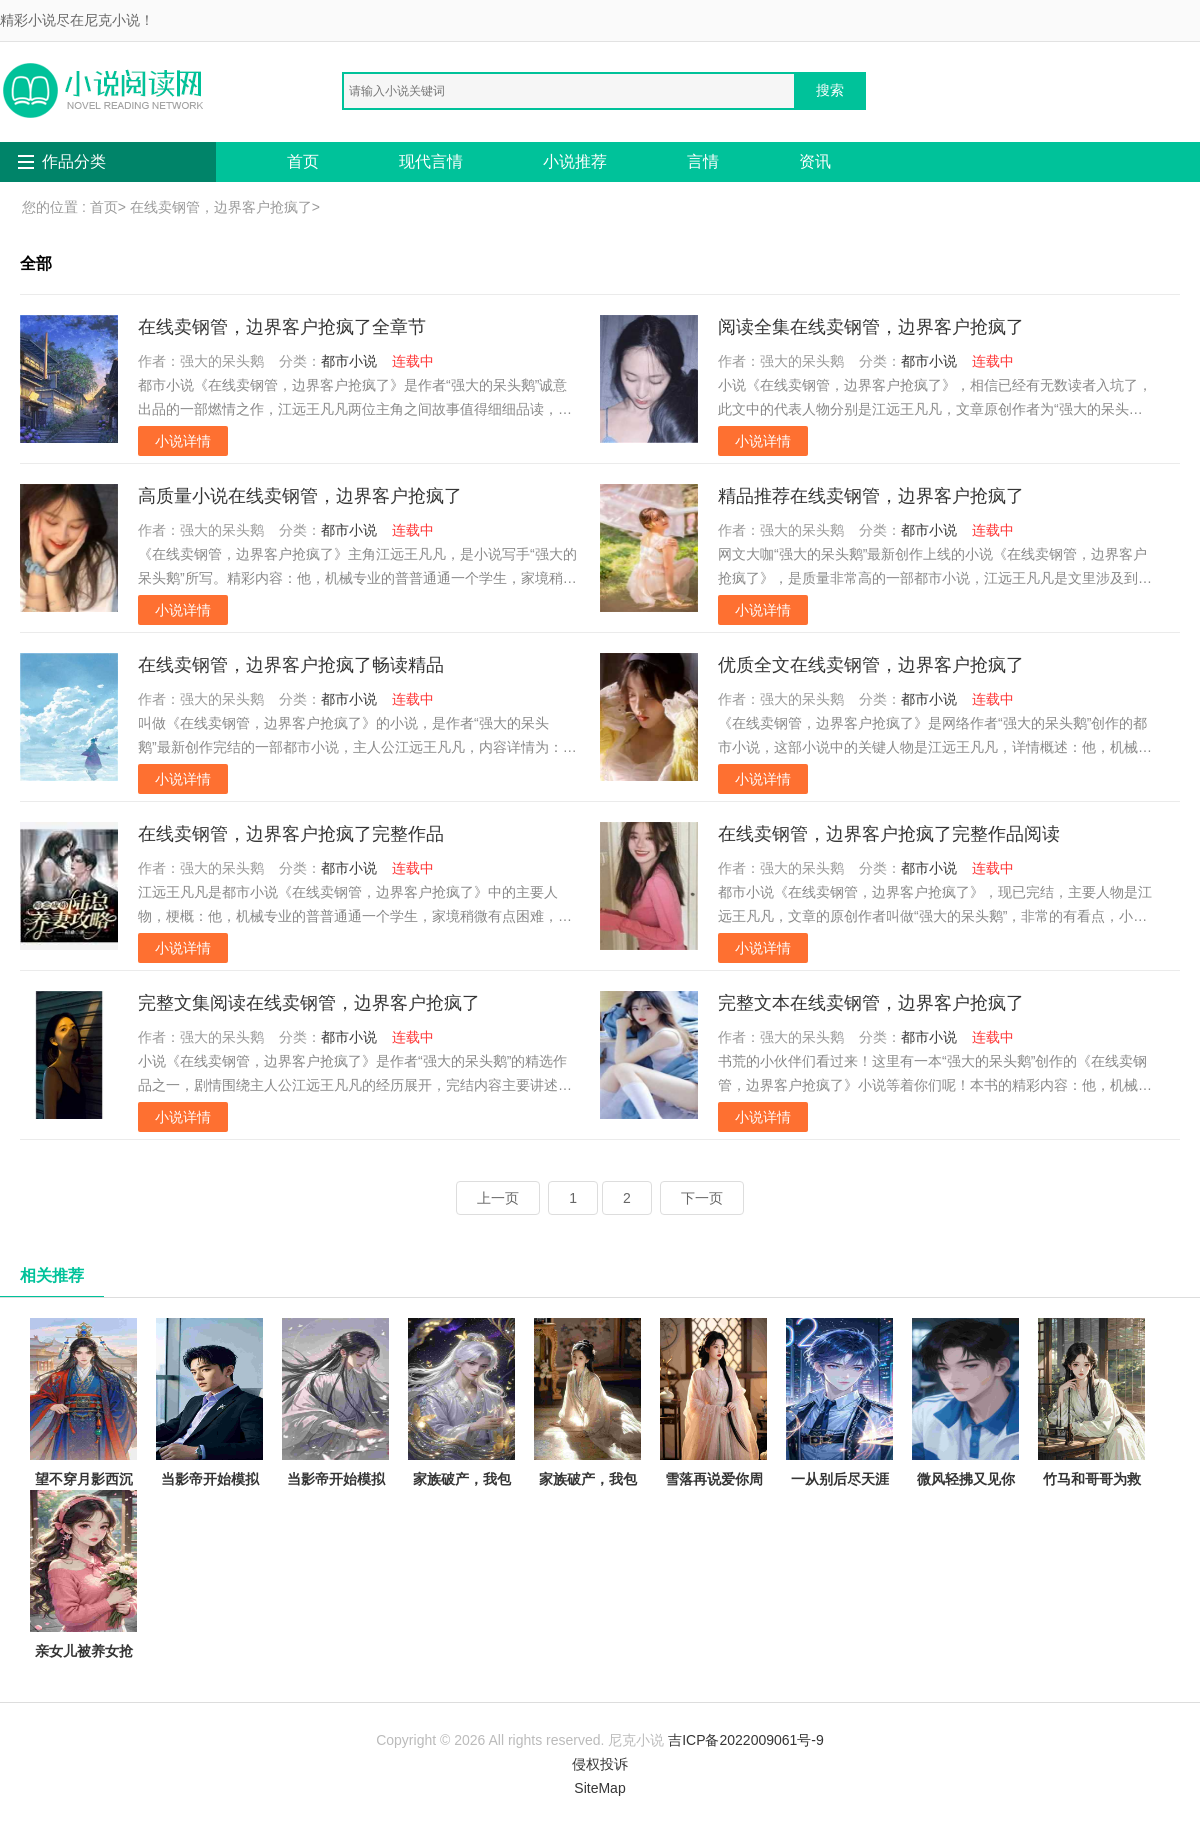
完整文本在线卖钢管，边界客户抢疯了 (871, 1003)
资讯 (815, 161)
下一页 (702, 1198)
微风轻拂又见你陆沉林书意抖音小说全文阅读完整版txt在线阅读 (965, 1438)
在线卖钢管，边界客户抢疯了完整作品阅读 (889, 834)
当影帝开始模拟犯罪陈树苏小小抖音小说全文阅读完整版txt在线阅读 (209, 1450)
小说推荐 (575, 161)
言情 (703, 161)
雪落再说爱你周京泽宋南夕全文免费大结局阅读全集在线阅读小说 (713, 1450)
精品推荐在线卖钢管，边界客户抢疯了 (871, 496)
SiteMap (599, 1788)
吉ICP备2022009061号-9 (746, 1740)
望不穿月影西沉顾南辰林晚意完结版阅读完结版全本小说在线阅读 (83, 1450)
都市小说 (349, 361)
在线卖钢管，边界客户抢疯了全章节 (282, 327)
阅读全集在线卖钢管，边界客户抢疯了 (871, 327)
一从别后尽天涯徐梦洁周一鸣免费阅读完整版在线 (839, 1438)
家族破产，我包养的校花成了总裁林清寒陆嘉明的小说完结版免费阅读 (587, 1450)
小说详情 (183, 441)
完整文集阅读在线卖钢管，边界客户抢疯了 (309, 1003)
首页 (303, 161)
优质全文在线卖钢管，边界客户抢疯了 (871, 665)
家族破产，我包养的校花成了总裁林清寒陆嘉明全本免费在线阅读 (461, 1450)
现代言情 (431, 161)
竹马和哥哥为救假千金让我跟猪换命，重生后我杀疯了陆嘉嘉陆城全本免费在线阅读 (1091, 1462)
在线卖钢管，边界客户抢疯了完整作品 (291, 834)
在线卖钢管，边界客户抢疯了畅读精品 (291, 665)
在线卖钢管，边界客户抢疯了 (221, 207)
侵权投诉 (600, 1764)
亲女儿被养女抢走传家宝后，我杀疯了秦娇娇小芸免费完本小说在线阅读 (83, 1622)
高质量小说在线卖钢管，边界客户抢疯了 (300, 496)
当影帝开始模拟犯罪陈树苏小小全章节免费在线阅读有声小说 (335, 1438)
